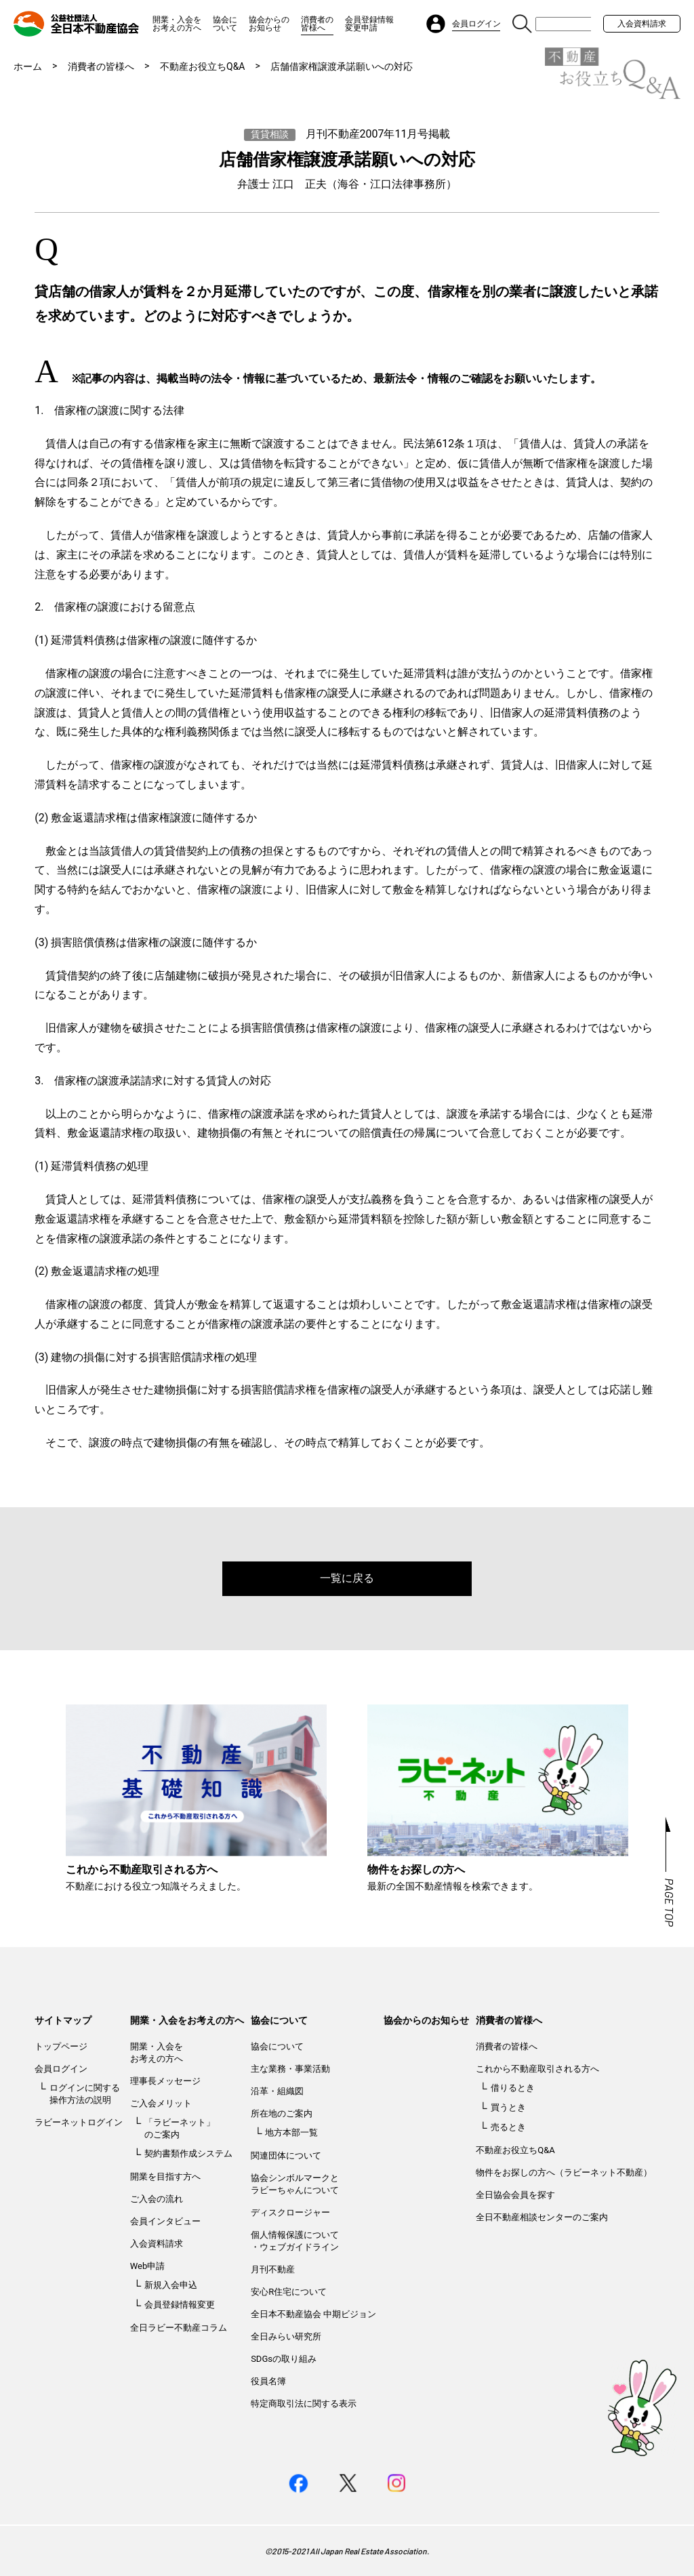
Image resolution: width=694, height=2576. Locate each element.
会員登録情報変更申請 (369, 24)
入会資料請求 (641, 23)
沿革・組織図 (277, 2091)
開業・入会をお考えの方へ (176, 24)
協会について (225, 24)
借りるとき (513, 2088)
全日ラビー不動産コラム (178, 2328)
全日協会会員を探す (515, 2195)
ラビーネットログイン (79, 2122)
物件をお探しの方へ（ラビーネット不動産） (564, 2172)
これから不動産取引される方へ (537, 2069)
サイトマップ (63, 2020)
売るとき (508, 2127)
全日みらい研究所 (286, 2336)
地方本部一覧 (291, 2132)
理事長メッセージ (165, 2081)
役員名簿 (268, 2381)
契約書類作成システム (188, 2153)
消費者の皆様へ (317, 24)
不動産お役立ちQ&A (202, 66)
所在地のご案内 (281, 2113)
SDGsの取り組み (284, 2359)
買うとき (508, 2107)
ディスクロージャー (290, 2212)
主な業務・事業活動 (290, 2069)
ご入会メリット (161, 2103)
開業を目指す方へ (165, 2176)
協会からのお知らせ (269, 24)
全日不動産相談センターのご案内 (542, 2217)
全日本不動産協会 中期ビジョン (313, 2314)
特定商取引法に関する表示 (303, 2403)
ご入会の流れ (156, 2199)
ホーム (28, 66)
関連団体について (286, 2155)
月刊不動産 (273, 2269)
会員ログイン (61, 2069)
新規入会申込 (170, 2285)
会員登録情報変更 (179, 2304)
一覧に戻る (347, 1578)
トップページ (61, 2046)
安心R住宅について (289, 2292)
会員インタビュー (165, 2221)
